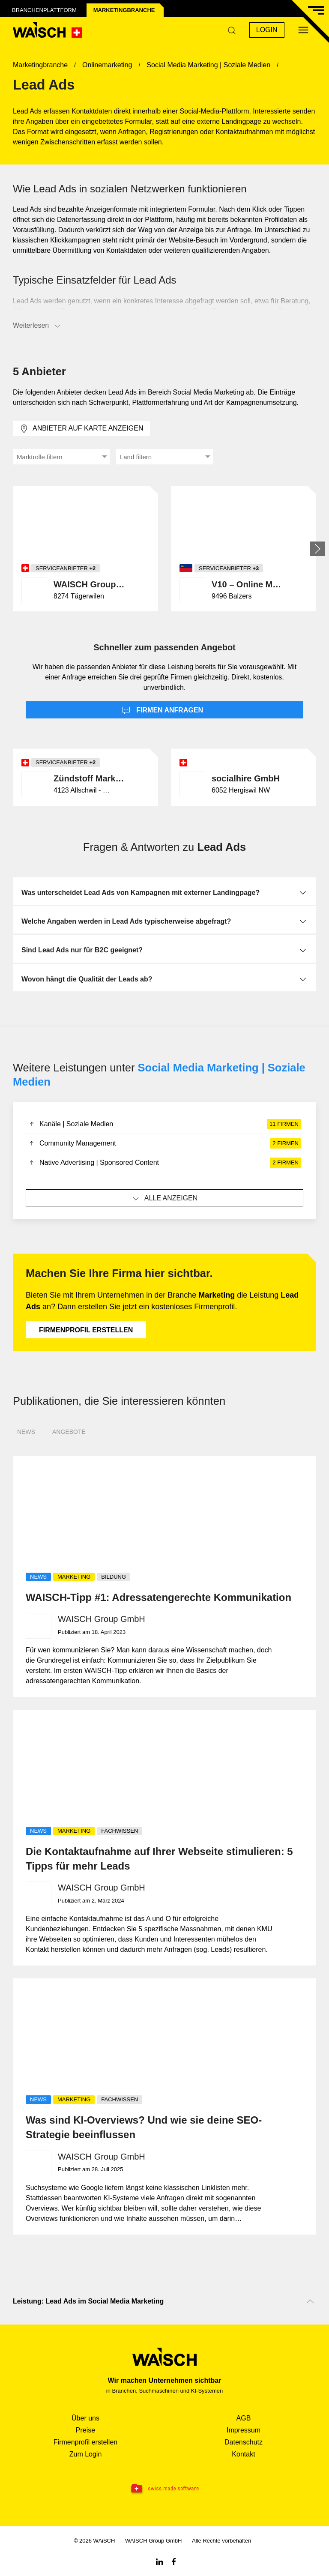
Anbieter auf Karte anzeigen (81, 429)
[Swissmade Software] (164, 2489)
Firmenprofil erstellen (86, 1330)
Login (267, 29)
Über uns (85, 2418)
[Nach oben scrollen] (310, 2301)
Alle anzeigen (165, 1198)
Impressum (243, 2430)
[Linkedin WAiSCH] (159, 2561)
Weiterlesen (37, 326)
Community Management (164, 1143)
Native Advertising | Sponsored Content (164, 1163)
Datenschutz (243, 2442)
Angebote (69, 1431)
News (26, 1431)
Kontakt (243, 2454)
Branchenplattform (44, 10)
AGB (243, 2418)
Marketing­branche (124, 10)
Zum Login (85, 2454)
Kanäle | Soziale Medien (164, 1124)
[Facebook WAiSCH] (174, 2561)
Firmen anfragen (162, 710)
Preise (85, 2430)
